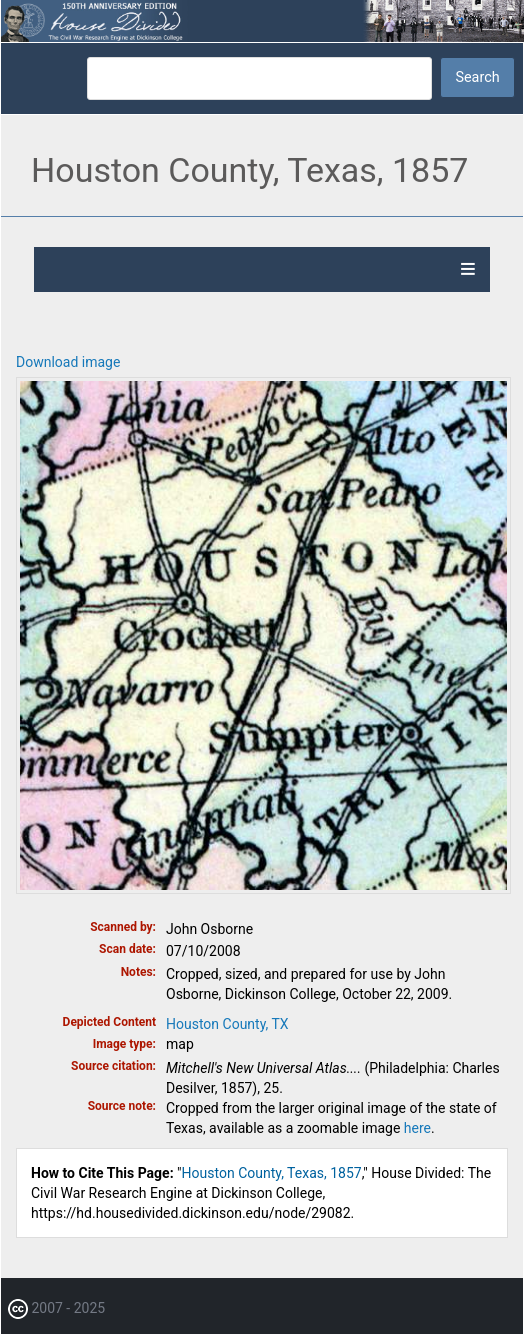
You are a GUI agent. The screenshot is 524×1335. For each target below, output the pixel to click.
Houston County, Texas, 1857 (272, 1173)
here (417, 1128)
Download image (68, 362)
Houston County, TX (227, 1024)
